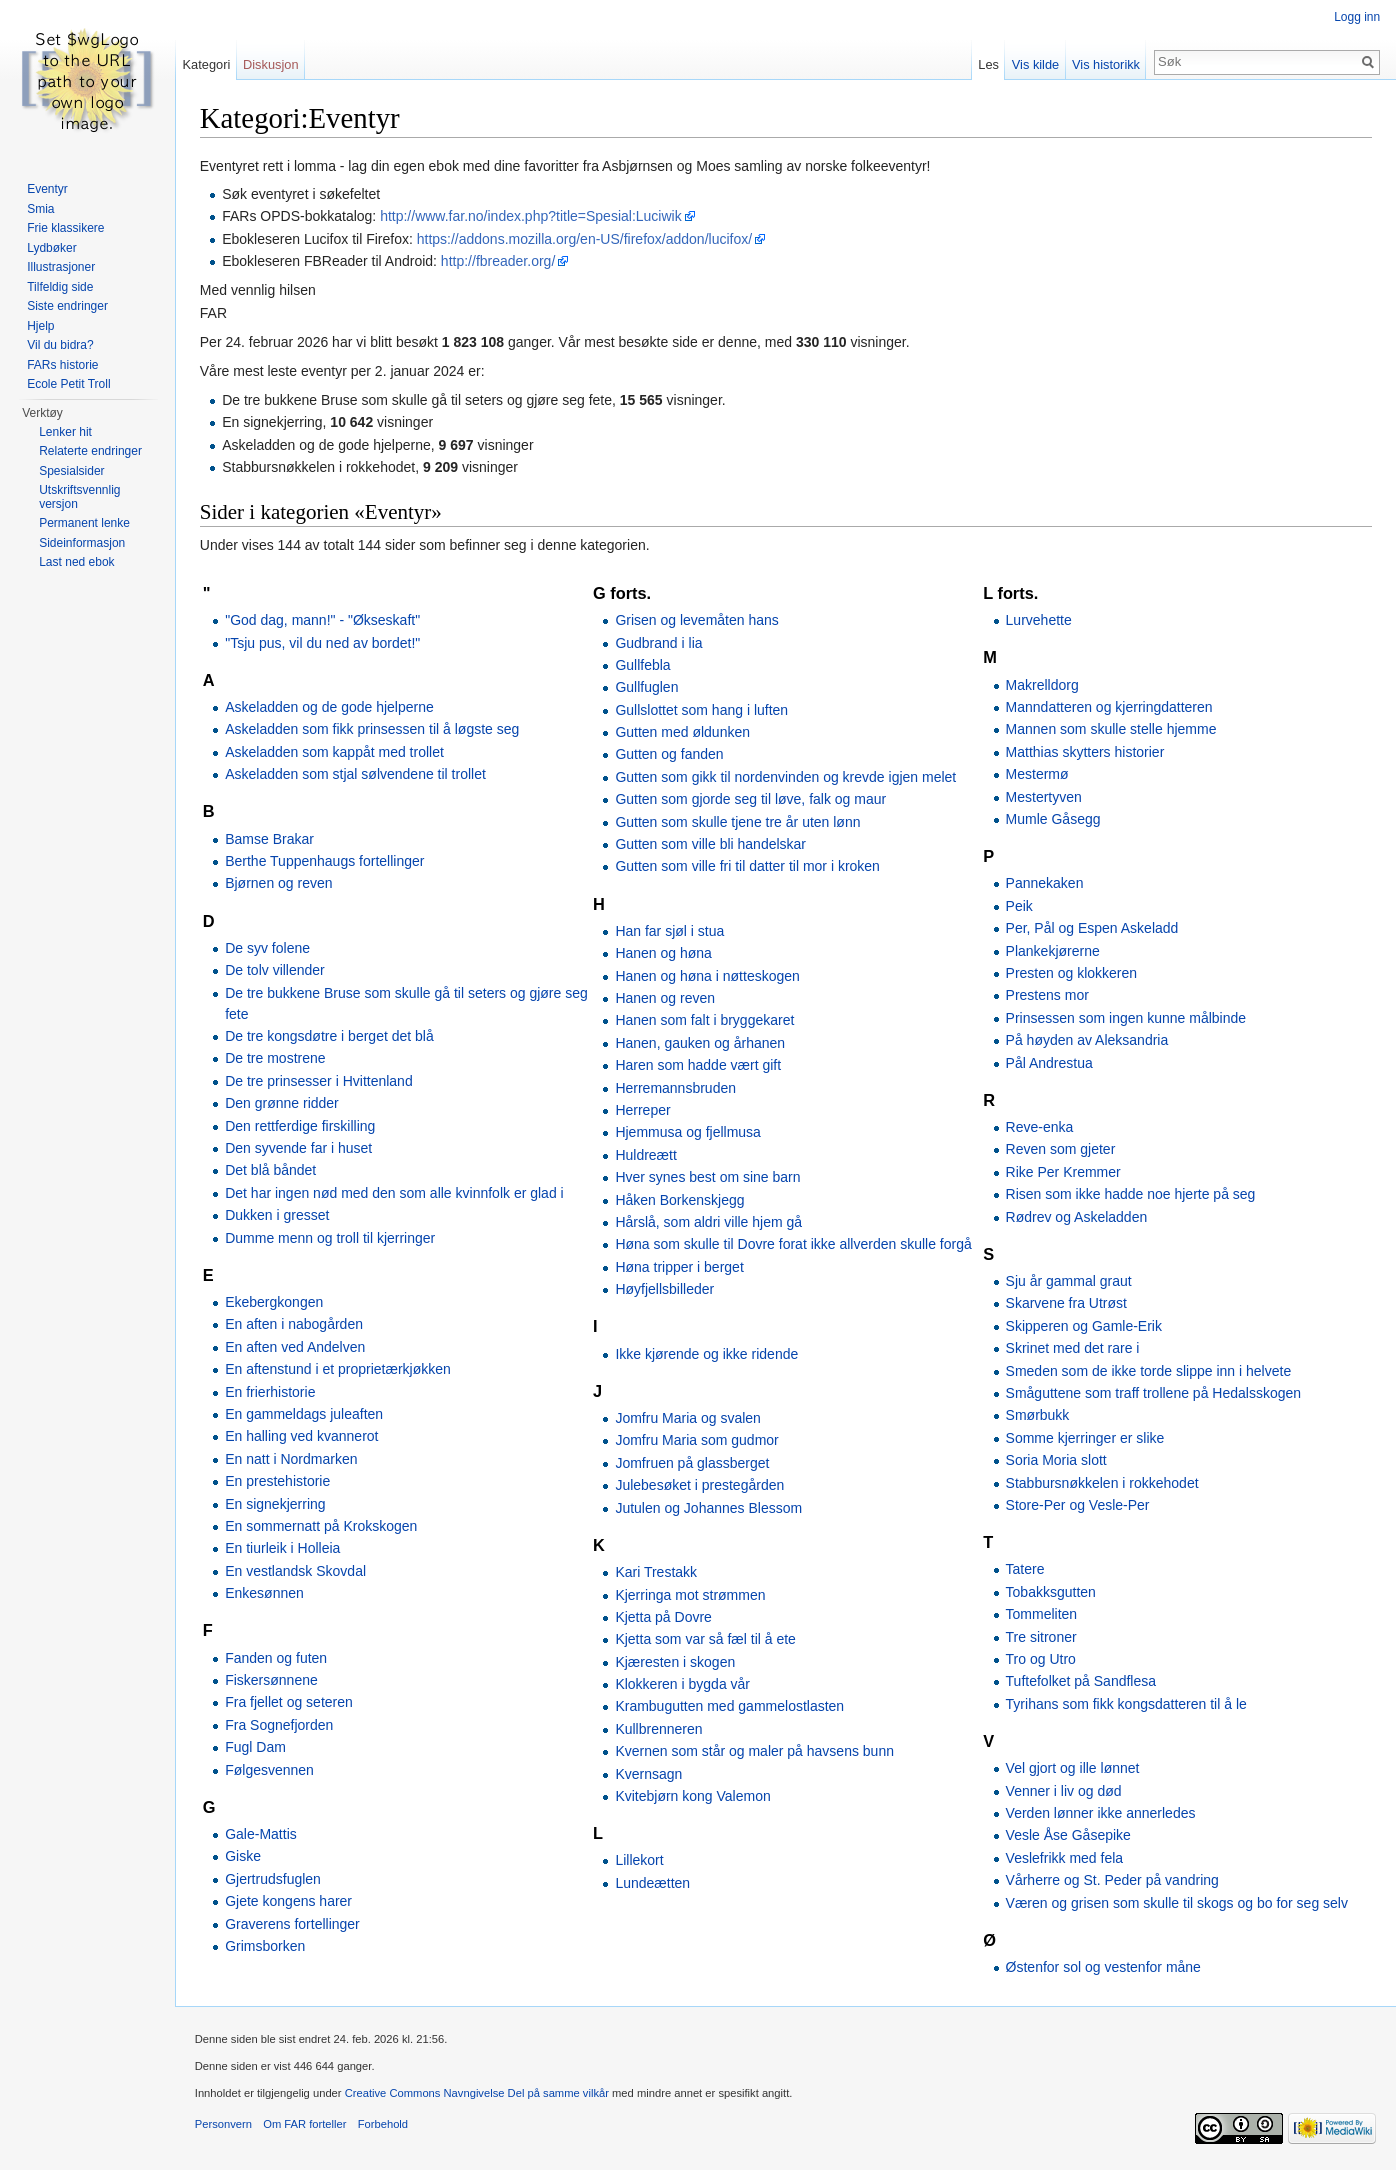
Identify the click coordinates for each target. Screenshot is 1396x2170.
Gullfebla (643, 665)
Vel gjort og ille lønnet (1073, 1768)
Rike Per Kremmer (1063, 1172)
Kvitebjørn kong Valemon (693, 1796)
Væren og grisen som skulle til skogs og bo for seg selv (1177, 1903)
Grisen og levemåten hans (697, 620)
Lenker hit (65, 432)
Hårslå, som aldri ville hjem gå (709, 1222)
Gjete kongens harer (289, 1901)
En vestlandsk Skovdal (296, 1571)
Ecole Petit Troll (68, 384)
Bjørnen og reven (279, 884)
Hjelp (40, 326)
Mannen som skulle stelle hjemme (1111, 730)
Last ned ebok (76, 562)
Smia (40, 209)
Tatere (1025, 1570)
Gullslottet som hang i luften (702, 710)
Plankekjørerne (1053, 951)
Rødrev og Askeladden (1077, 1217)
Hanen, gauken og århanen (701, 1043)
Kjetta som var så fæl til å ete (706, 1639)
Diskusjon (271, 64)
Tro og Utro (1041, 1659)
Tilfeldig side (60, 287)
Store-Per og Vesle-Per (1078, 1505)
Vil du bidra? (60, 345)
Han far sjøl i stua (670, 931)
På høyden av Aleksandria (1087, 1040)
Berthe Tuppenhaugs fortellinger (325, 861)
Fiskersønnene (272, 1680)
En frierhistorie (271, 1392)
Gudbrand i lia (659, 643)
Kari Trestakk (657, 1572)
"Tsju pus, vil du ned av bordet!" (323, 643)
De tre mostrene (276, 1059)
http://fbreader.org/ (499, 261)
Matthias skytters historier (1085, 752)
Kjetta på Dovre (664, 1617)
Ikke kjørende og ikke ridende (707, 1354)
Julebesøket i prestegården (700, 1485)
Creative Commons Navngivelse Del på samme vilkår (478, 2094)
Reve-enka (1040, 1127)
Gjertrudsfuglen (274, 1879)
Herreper (643, 1110)
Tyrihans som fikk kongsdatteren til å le (1126, 1704)
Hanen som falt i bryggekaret (705, 1021)
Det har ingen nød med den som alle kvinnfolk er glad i (395, 1193)
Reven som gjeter (1061, 1150)
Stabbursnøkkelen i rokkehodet (1102, 1483)
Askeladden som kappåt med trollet (335, 752)
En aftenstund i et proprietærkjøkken (339, 1369)
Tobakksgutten (1051, 1592)
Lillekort (640, 1861)
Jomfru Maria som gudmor (697, 1441)
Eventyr (47, 189)
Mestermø (1037, 774)
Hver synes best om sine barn (708, 1177)
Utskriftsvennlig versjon (79, 497)
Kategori (207, 64)
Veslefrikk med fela (1065, 1858)
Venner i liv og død (1064, 1791)
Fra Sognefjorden (280, 1725)
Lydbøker (52, 248)
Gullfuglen (647, 688)
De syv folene (268, 948)
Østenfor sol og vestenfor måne (1103, 1967)
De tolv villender (276, 970)
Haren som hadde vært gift (699, 1065)
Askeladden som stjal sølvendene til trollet (356, 774)
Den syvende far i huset (299, 1148)
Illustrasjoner (61, 267)
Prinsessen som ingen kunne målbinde (1126, 1018)
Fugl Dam (256, 1747)
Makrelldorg (1042, 685)
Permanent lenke (84, 523)
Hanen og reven (666, 998)
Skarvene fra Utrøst (1066, 1304)
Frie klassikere (65, 228)
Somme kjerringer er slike (1085, 1438)
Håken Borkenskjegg (680, 1200)
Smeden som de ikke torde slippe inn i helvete (1149, 1371)
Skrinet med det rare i (1073, 1348)
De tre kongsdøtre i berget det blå (330, 1036)
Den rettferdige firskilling (301, 1126)
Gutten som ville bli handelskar (711, 844)
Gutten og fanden (670, 755)
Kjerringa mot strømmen (691, 1595)
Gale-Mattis (262, 1834)
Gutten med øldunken (683, 732)
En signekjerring (276, 1504)
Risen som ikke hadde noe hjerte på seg (1131, 1194)
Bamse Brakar (270, 839)
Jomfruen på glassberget (693, 1463)
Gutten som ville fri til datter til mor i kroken (748, 867)
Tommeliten (1042, 1614)
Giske (244, 1857)
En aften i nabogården (295, 1325)
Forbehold (384, 2125)
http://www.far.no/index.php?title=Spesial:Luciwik (532, 217)
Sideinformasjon (82, 543)
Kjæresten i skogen (676, 1662)
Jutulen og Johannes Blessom (709, 1508)
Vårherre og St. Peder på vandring (1112, 1880)
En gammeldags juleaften (305, 1414)
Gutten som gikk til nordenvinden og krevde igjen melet (786, 777)
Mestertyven (1044, 797)
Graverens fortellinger (293, 1924)
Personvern (224, 2125)
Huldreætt (646, 1155)
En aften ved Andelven (296, 1347)
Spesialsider (71, 471)
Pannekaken (1045, 884)
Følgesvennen (270, 1770)
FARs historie (62, 365)
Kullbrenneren (659, 1729)
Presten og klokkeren (1072, 973)
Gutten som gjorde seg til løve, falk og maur (751, 799)
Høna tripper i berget (680, 1267)
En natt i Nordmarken (292, 1459)
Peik (1019, 906)
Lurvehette (1039, 620)
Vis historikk (1106, 64)
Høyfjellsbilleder (665, 1289)
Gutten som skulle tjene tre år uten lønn (738, 822)
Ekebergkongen (275, 1302)
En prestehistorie (278, 1481)
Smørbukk (1038, 1416)
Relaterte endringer (90, 451)
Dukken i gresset (278, 1215)
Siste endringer (67, 306)
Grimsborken (266, 1946)
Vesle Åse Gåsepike (1068, 1836)
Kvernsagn (649, 1774)
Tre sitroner (1041, 1637)
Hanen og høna (664, 953)
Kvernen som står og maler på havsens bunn (755, 1751)
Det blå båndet (271, 1171)
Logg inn (1357, 17)
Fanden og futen (277, 1658)
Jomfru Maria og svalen (689, 1418)
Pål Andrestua (1049, 1063)
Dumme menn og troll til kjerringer (331, 1238)
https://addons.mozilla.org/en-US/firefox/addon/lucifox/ (585, 239)
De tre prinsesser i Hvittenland (320, 1081)
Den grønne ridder (283, 1103)
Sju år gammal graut (1069, 1281)
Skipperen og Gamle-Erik (1084, 1326)
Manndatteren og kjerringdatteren (1109, 707)
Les (988, 64)
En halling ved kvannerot (302, 1437)
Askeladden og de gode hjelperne (330, 707)
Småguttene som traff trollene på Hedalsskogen (1153, 1393)
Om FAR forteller (305, 2125)
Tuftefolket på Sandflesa (1081, 1682)
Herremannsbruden (676, 1088)
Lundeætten (653, 1883)
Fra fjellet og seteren (290, 1703)
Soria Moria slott (1056, 1460)
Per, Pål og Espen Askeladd (1092, 928)
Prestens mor (1047, 996)
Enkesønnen (265, 1593)
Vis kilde (1034, 64)
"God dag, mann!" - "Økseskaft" (323, 620)
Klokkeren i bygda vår (683, 1684)
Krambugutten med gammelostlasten (730, 1707)
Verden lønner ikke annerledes (1101, 1813)
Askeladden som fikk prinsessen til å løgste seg (373, 730)
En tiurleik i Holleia (283, 1549)
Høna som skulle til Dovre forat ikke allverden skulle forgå (794, 1245)
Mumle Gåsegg (1053, 819)
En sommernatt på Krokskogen (322, 1526)
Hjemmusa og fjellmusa (689, 1133)
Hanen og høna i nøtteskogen (708, 976)
